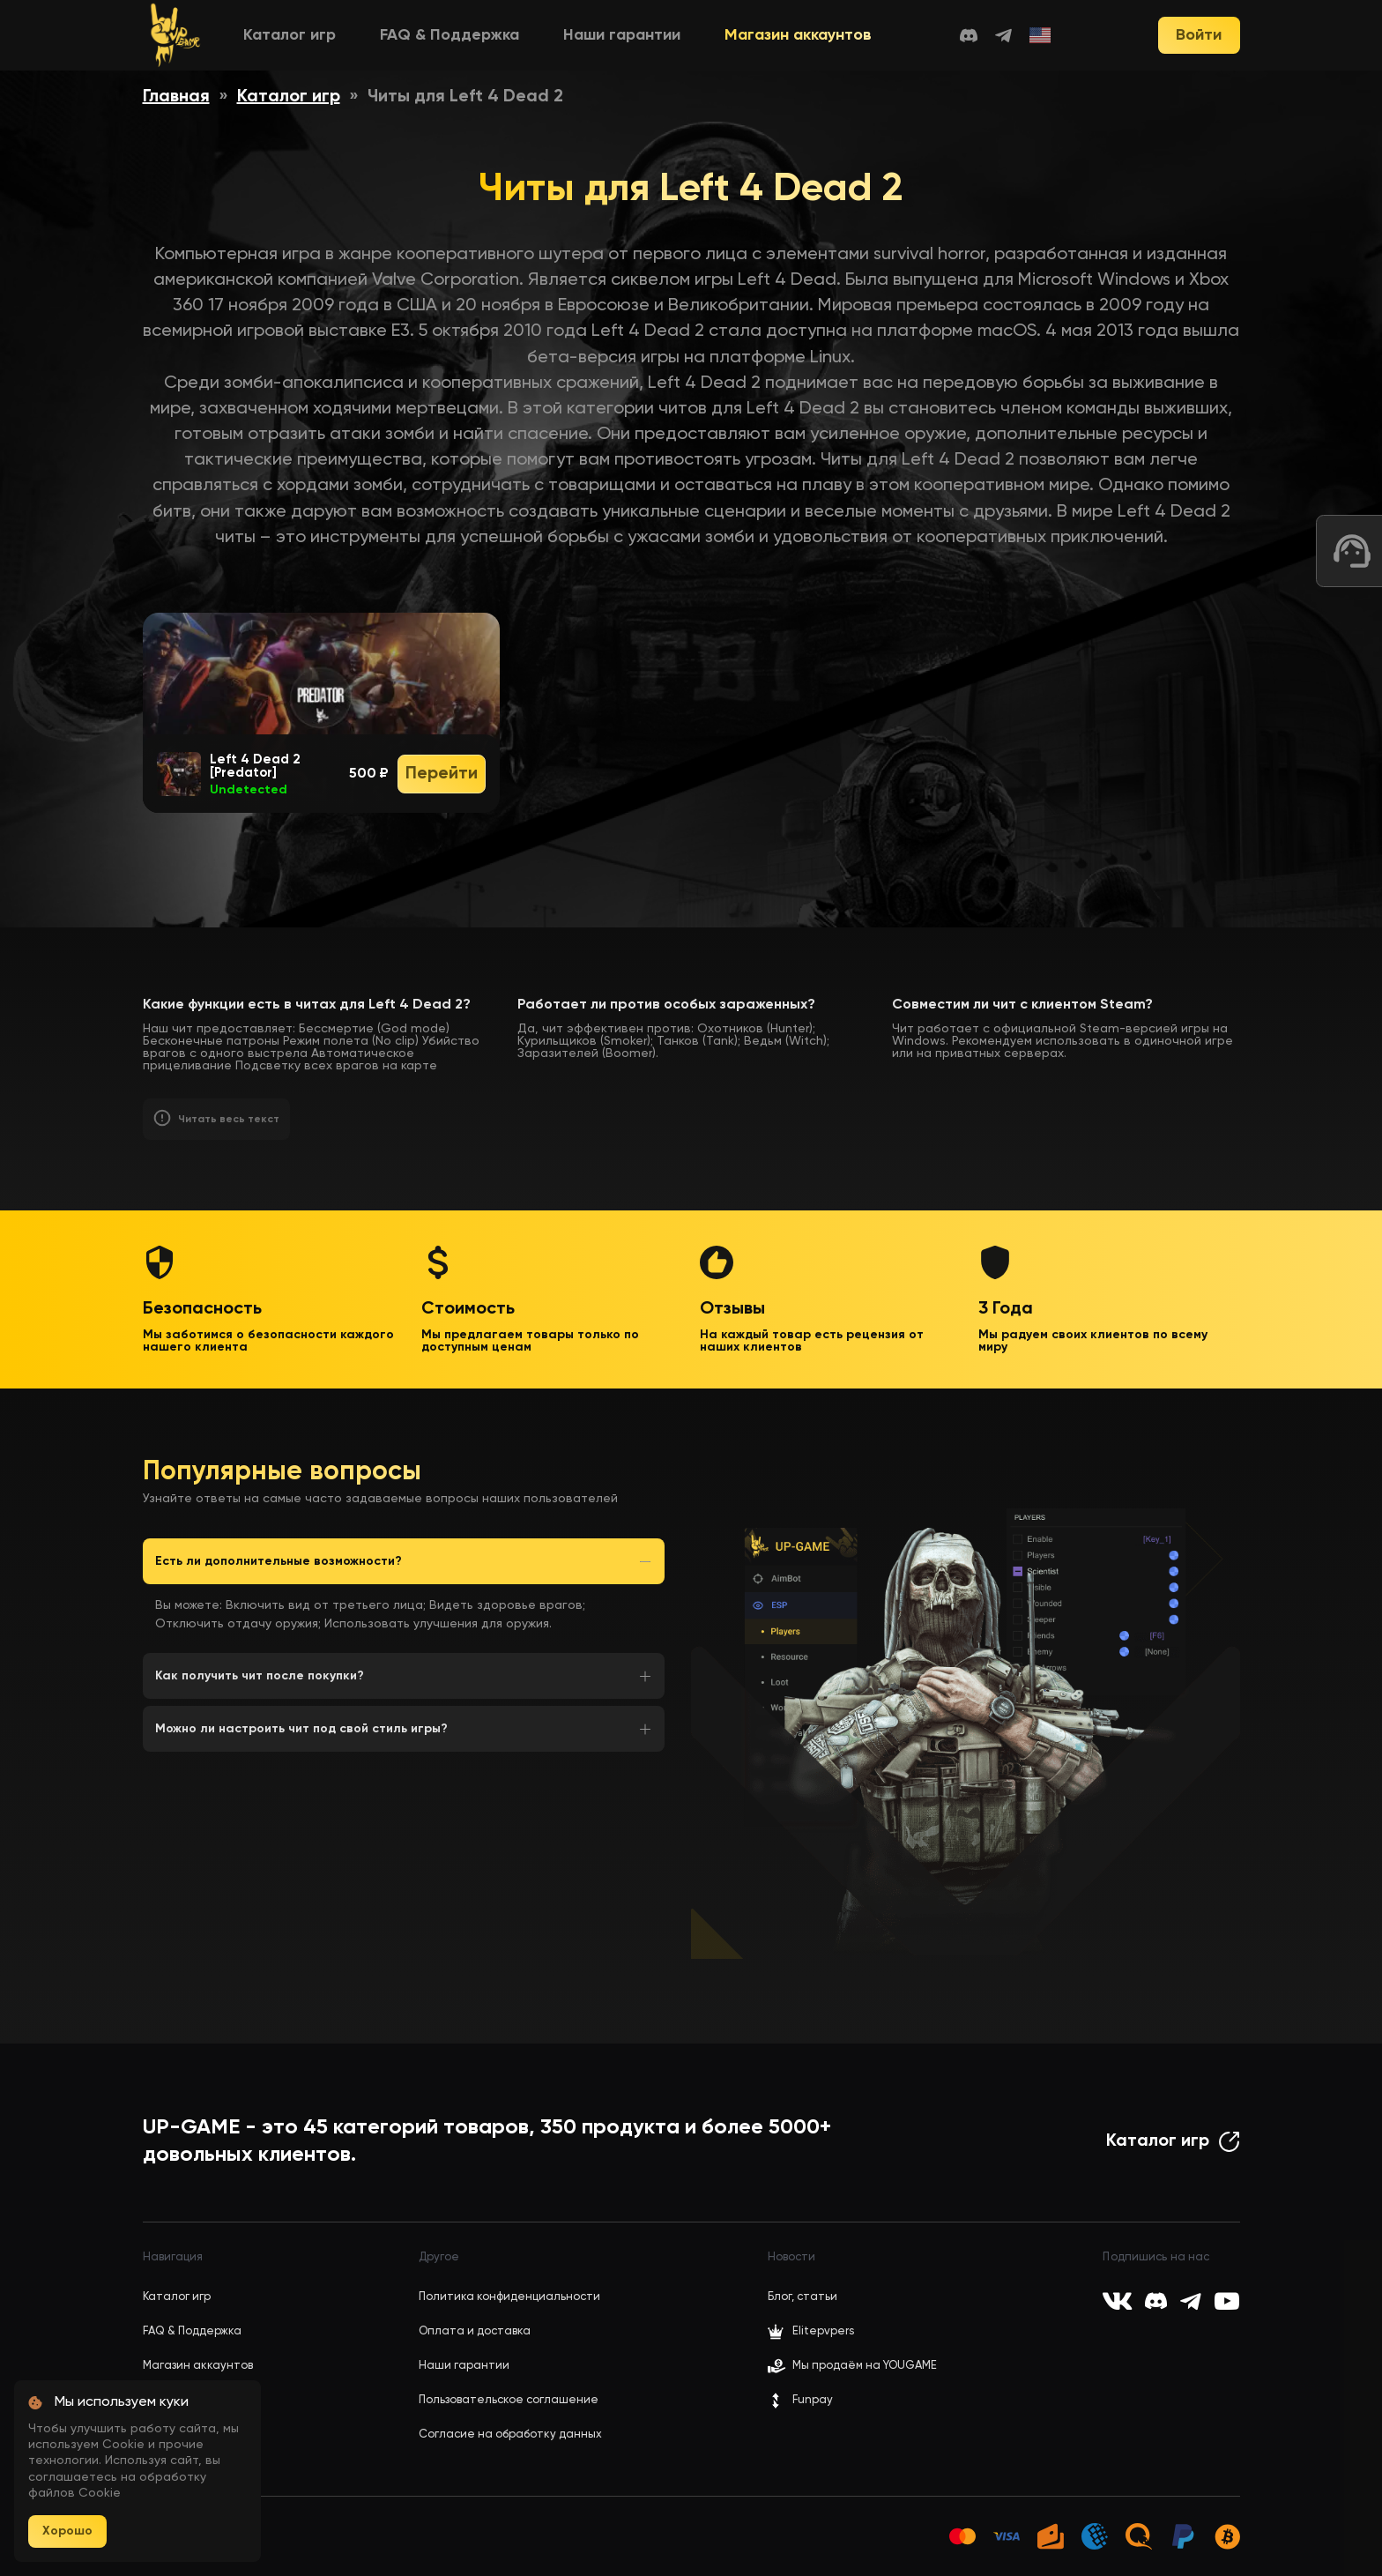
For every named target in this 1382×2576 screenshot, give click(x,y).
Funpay (800, 2400)
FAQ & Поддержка (449, 35)
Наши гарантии (621, 35)
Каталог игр (289, 35)
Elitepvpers (811, 2332)
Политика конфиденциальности (509, 2297)
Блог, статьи (802, 2297)
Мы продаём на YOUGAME (864, 2365)
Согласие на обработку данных (510, 2434)
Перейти (441, 774)
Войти (1199, 35)
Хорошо (67, 2531)
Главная (176, 97)
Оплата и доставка (475, 2331)
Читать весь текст (228, 1119)
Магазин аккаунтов (798, 35)
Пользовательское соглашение (508, 2400)
